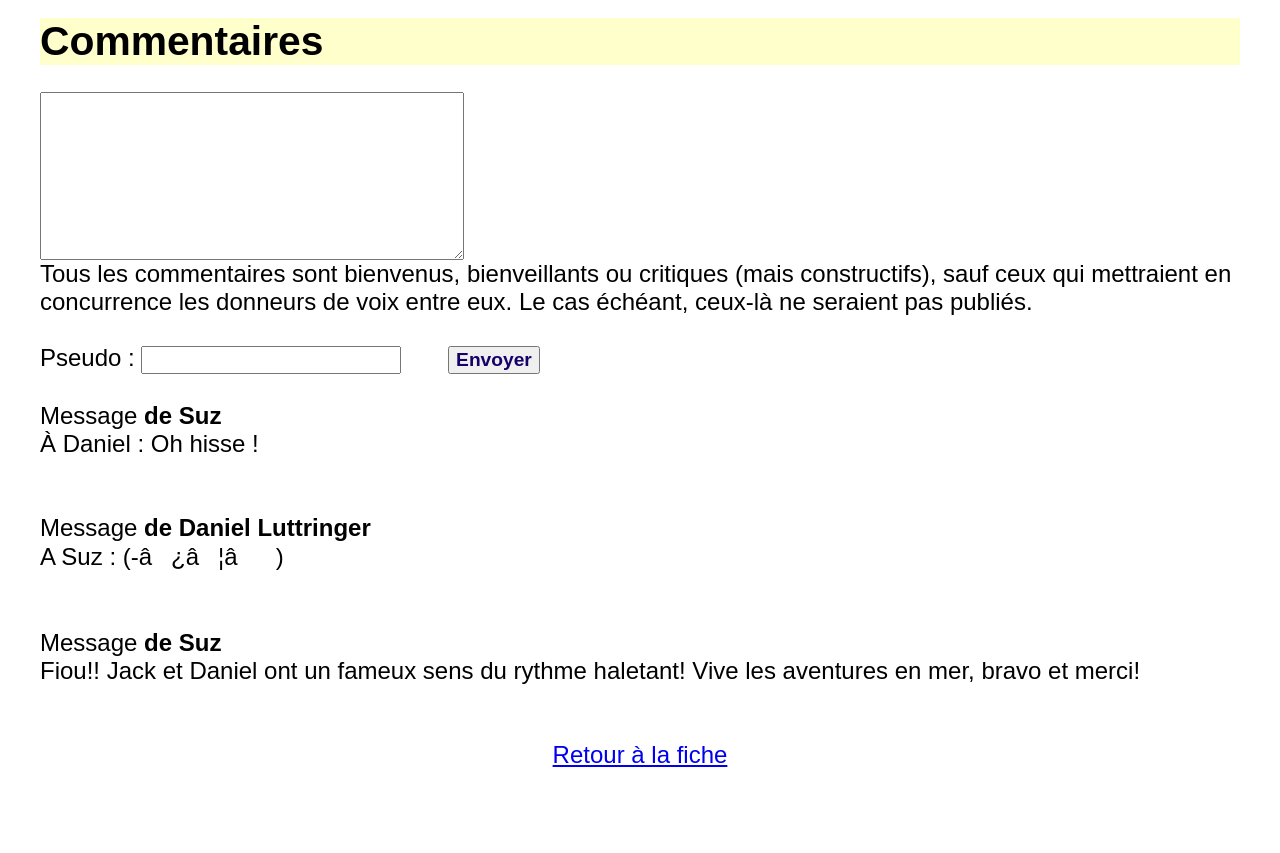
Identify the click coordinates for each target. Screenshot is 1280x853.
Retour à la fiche (640, 790)
